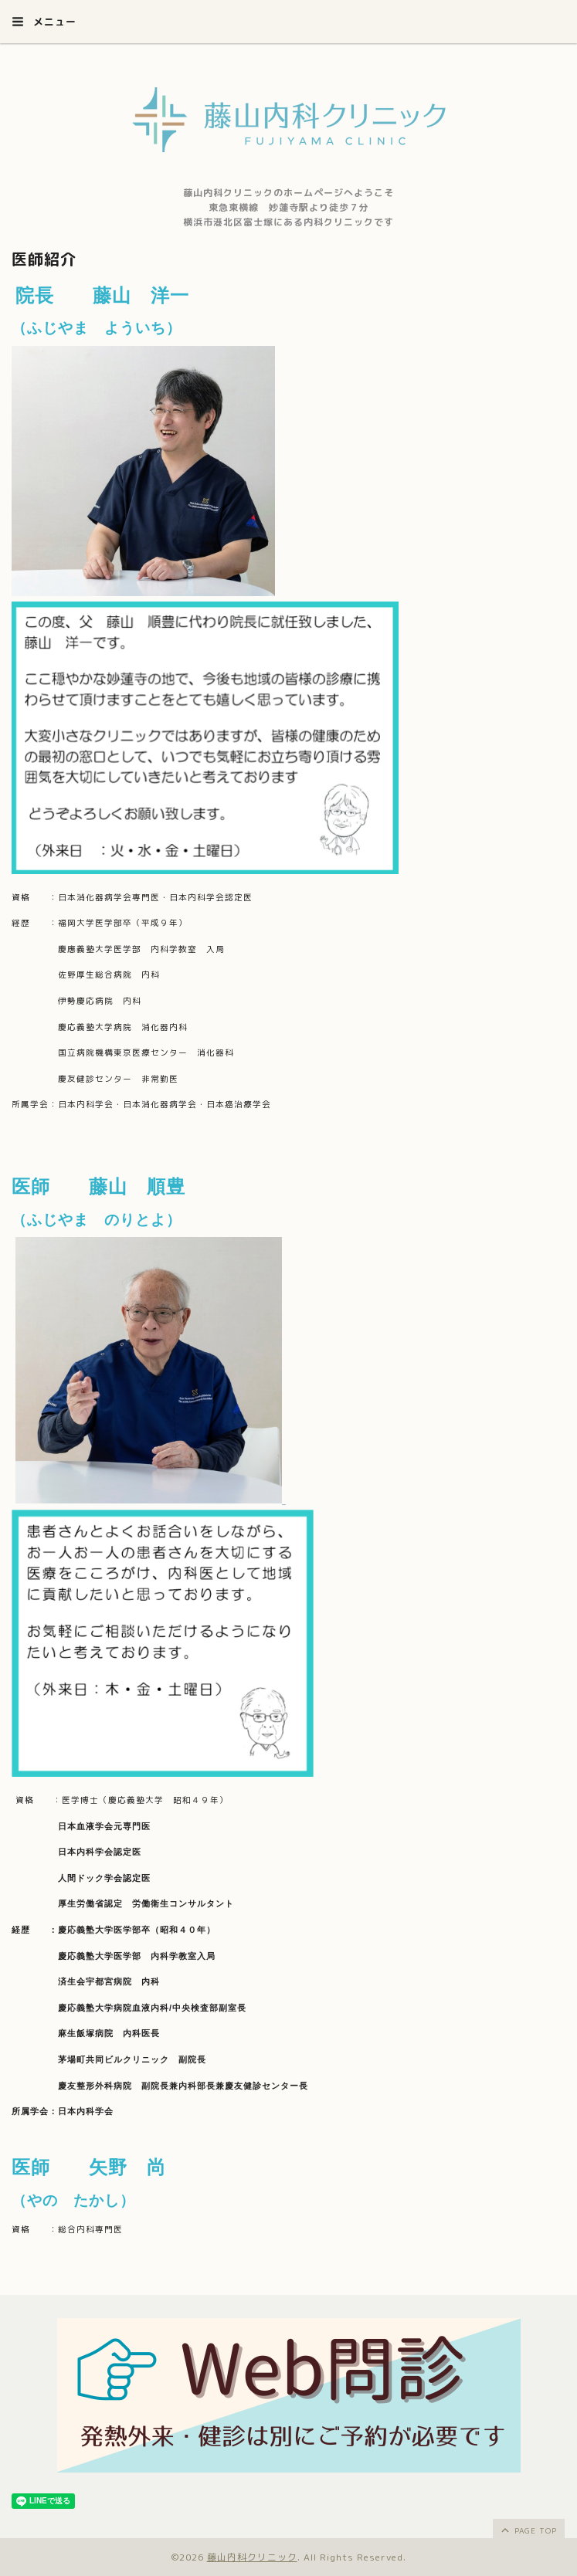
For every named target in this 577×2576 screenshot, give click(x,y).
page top (528, 2529)
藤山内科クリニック (252, 2557)
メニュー (44, 22)
